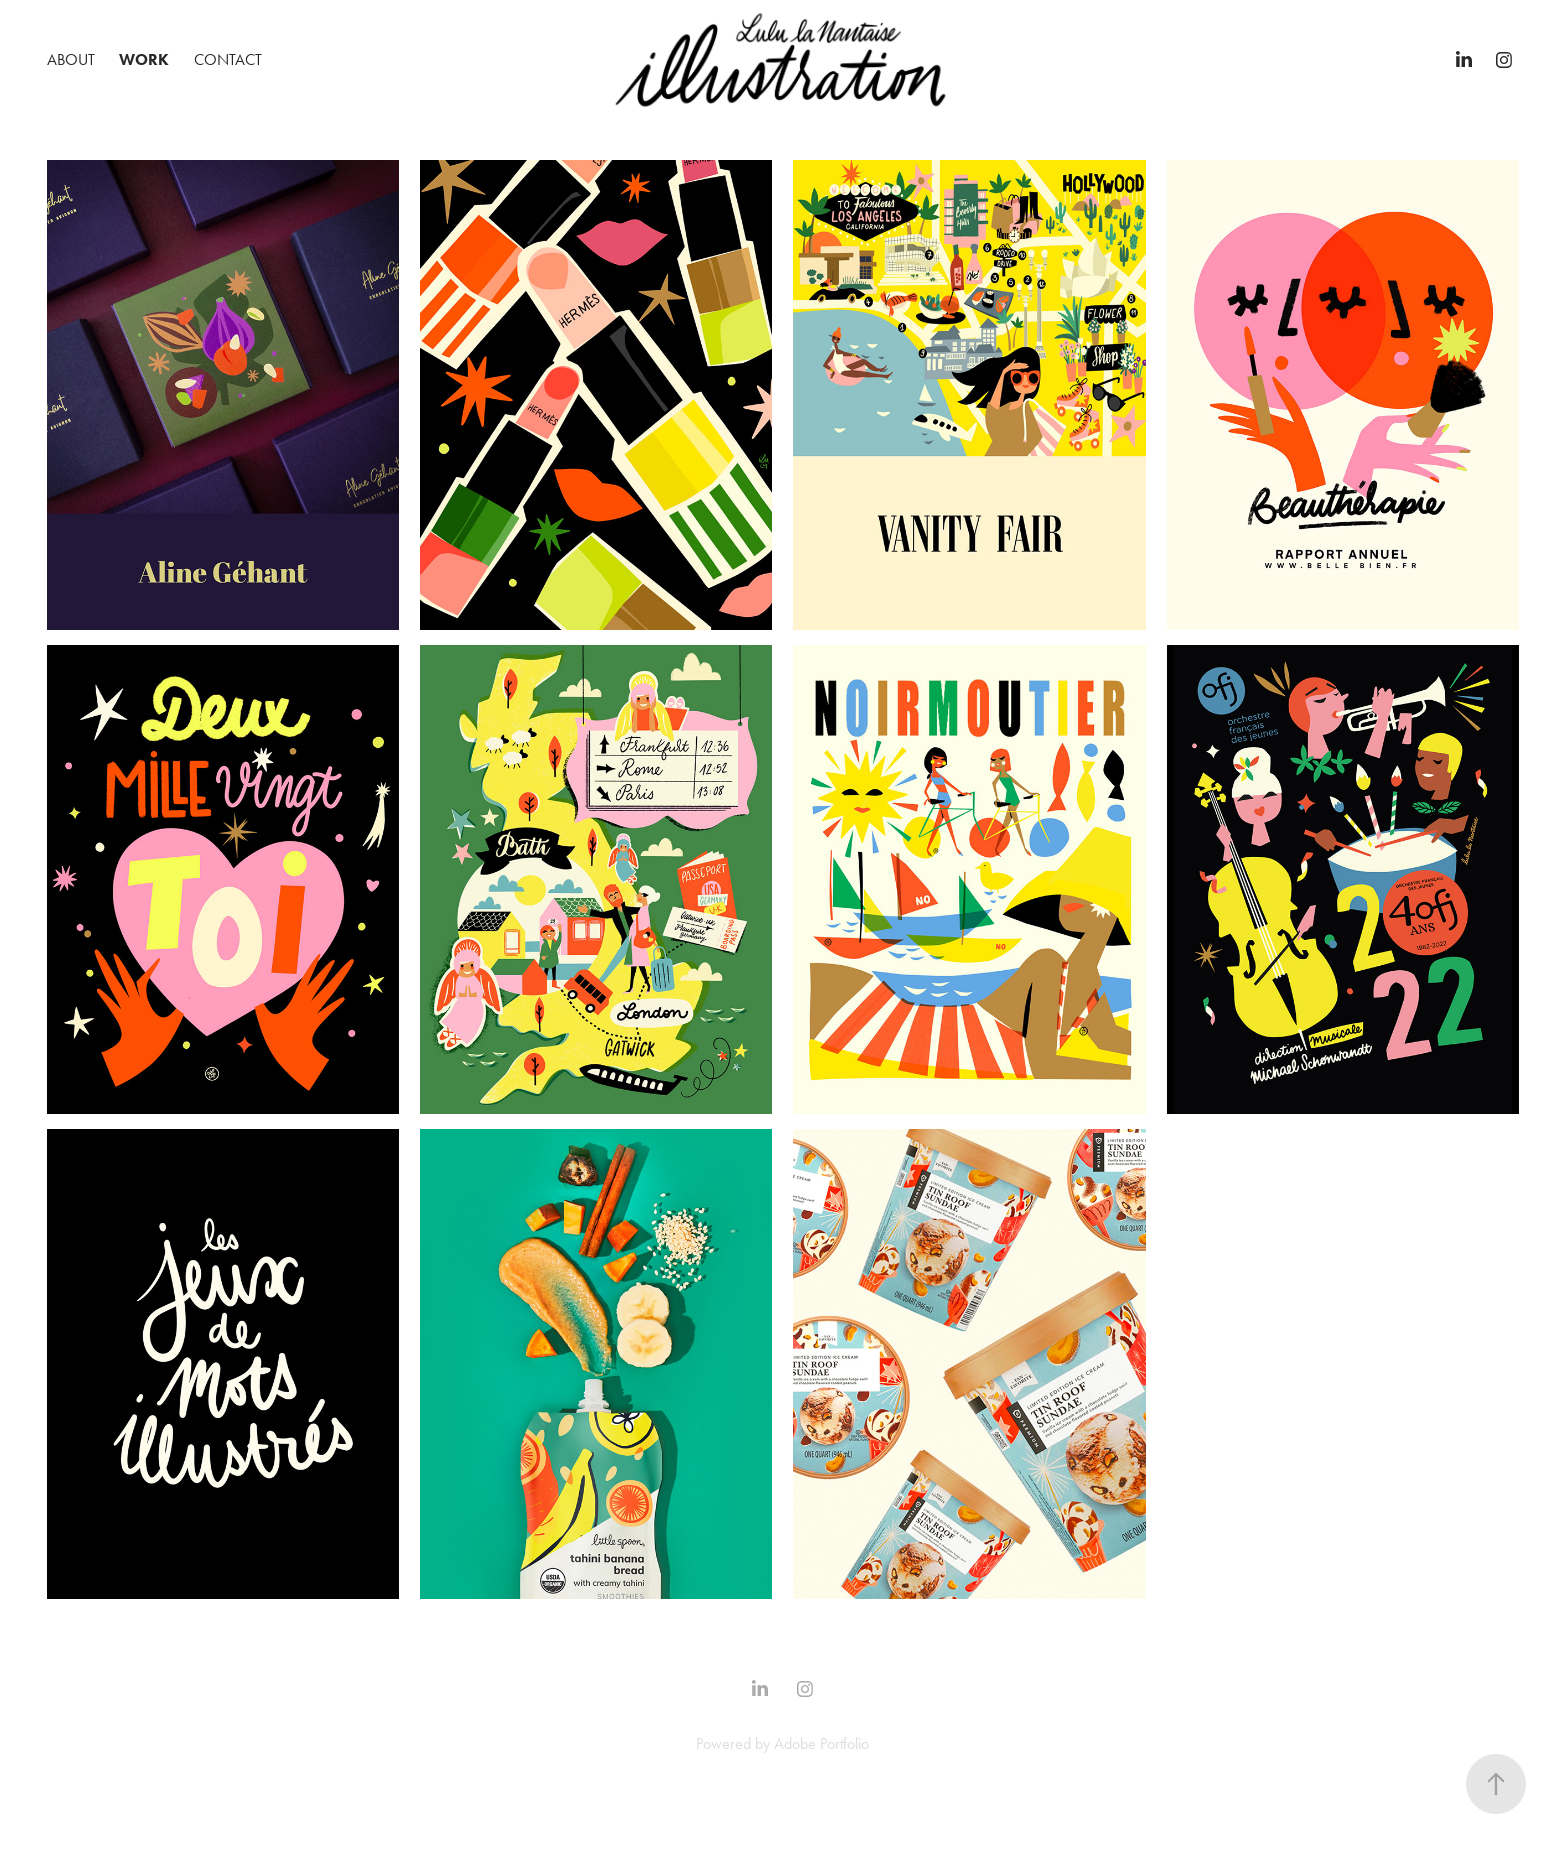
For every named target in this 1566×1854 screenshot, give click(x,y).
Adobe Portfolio (821, 1743)
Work (144, 59)
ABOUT (71, 59)
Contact (228, 59)
